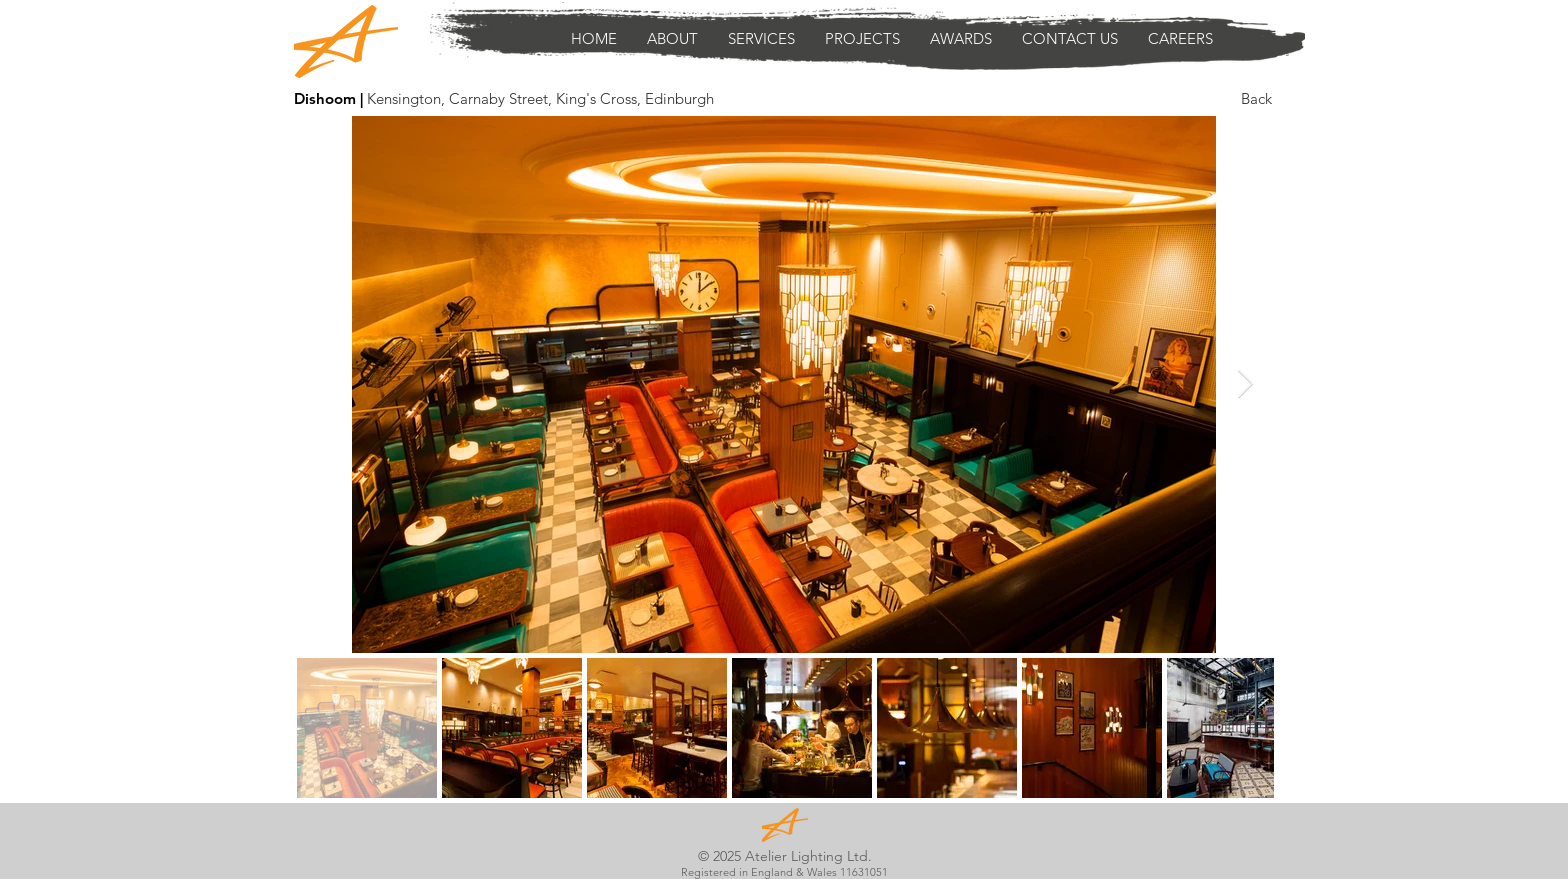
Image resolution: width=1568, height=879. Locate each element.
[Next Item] (1245, 384)
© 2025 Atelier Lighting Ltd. (785, 856)
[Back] (1256, 98)
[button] (761, 39)
